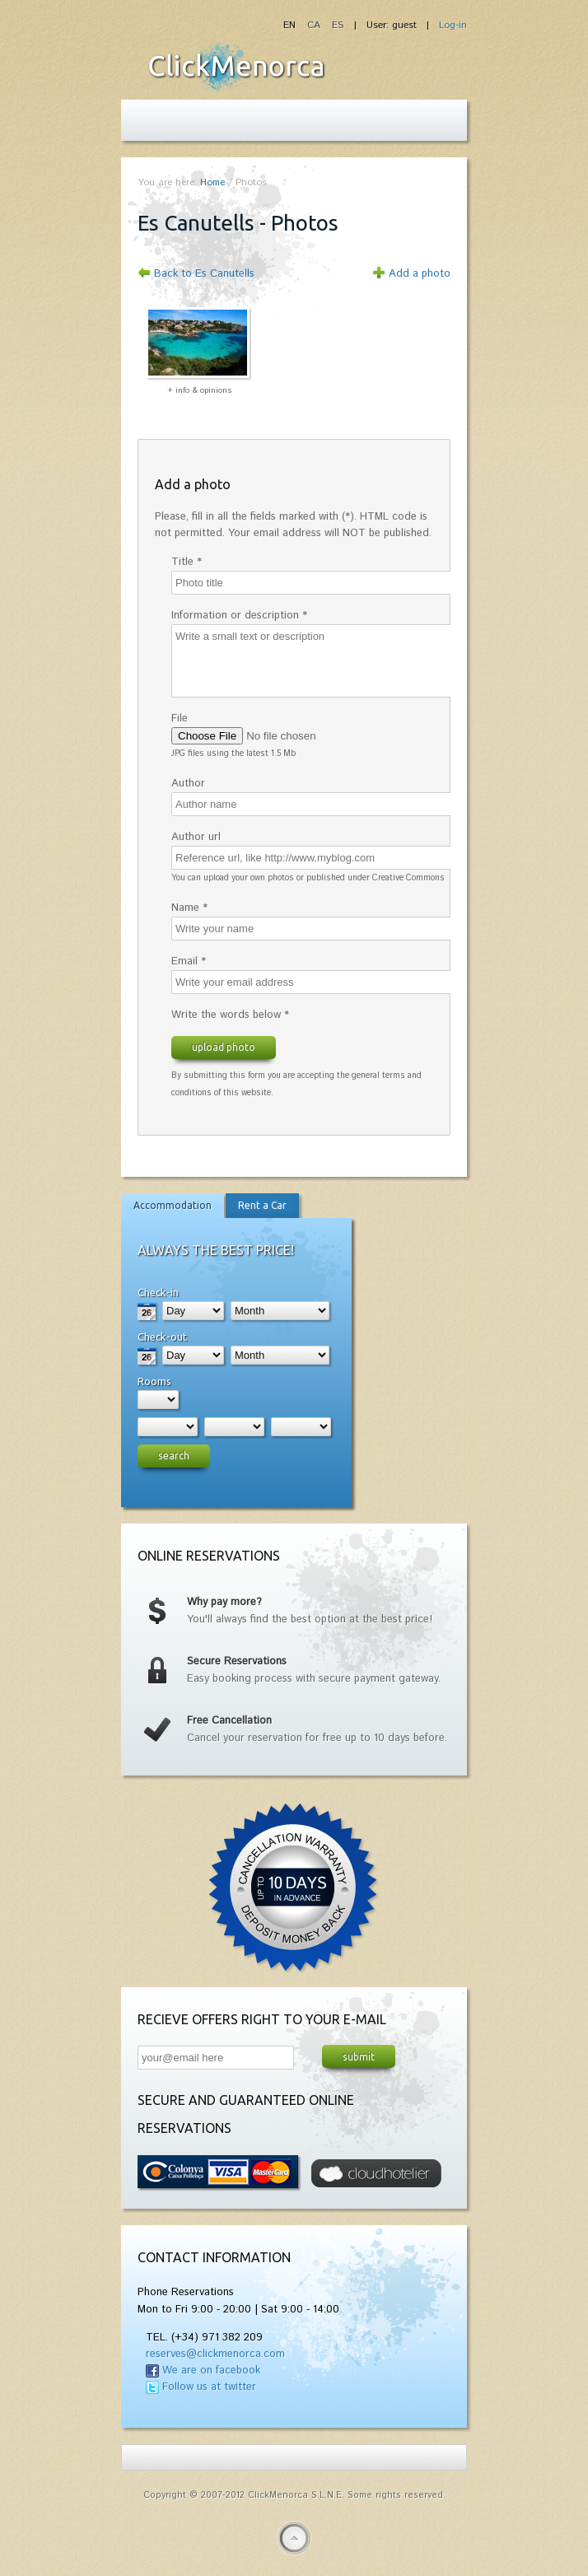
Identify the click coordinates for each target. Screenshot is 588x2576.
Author (188, 783)
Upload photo (223, 1046)
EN (291, 25)
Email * (188, 961)
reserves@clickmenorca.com (215, 2354)
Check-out (162, 1336)
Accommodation (172, 1205)
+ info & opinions (199, 390)
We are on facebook (211, 2370)
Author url (196, 837)
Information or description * (239, 615)
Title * (186, 562)
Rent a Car (262, 1205)
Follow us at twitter (209, 2387)
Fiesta (236, 66)
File (179, 718)
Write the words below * (230, 1015)
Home (212, 182)
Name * (189, 908)
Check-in (158, 1292)
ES (337, 25)
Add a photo (419, 274)
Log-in (453, 25)
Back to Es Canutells (204, 274)
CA (315, 25)
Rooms (154, 1381)
